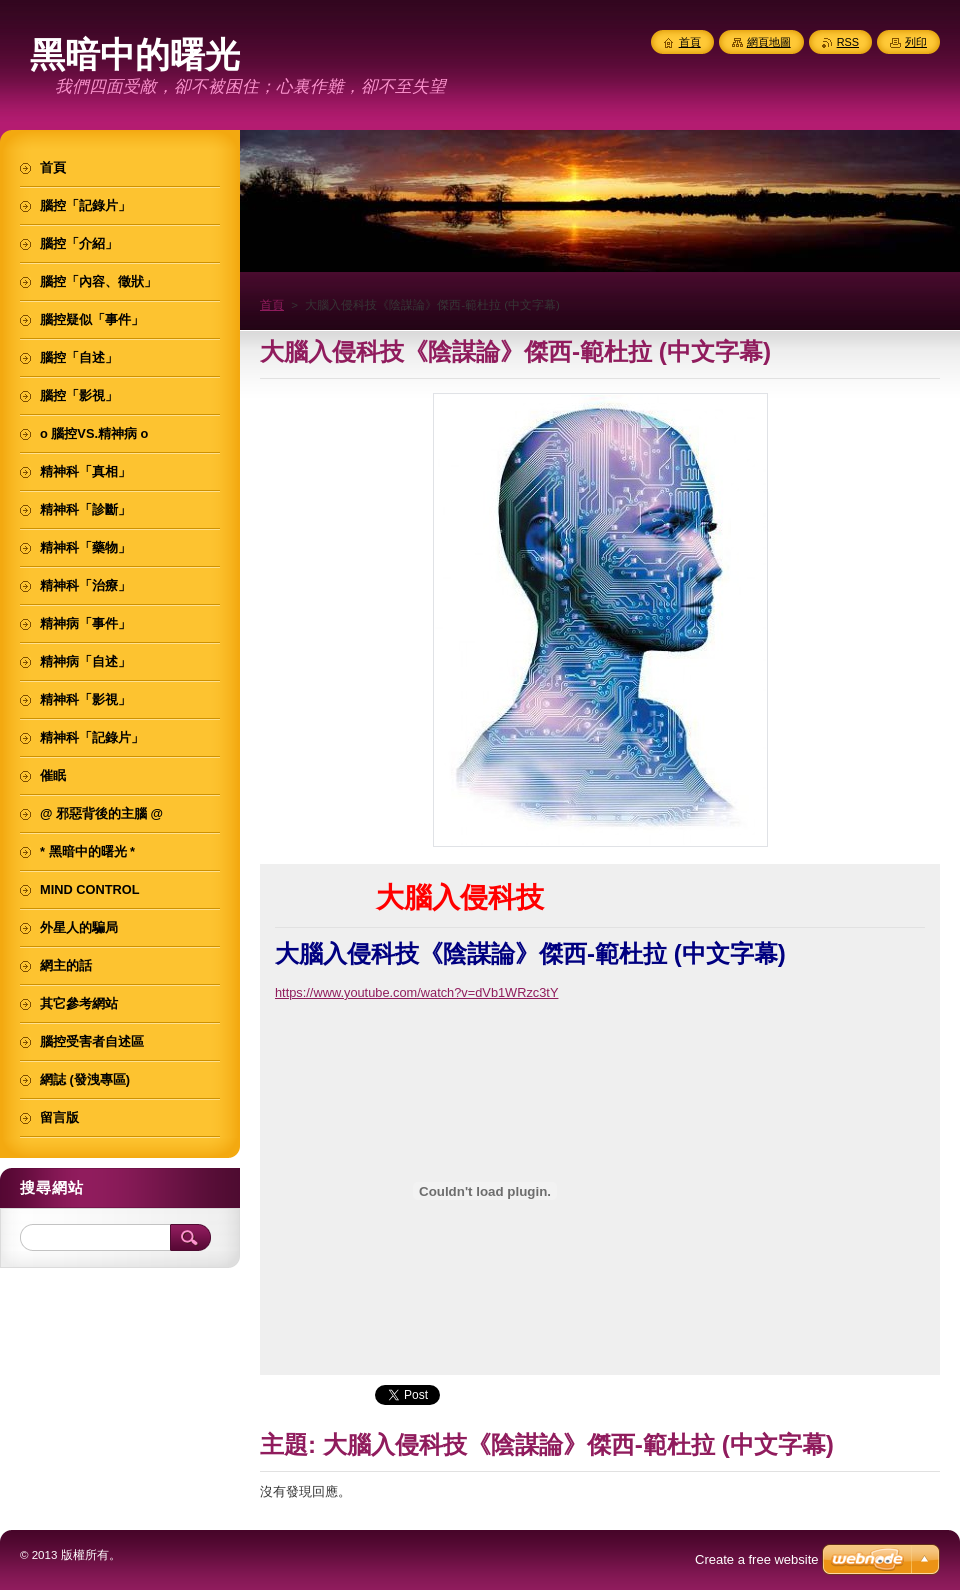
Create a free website (757, 1559)
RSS (848, 42)
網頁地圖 (769, 42)
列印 (916, 42)
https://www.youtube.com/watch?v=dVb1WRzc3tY (416, 992)
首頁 (272, 305)
